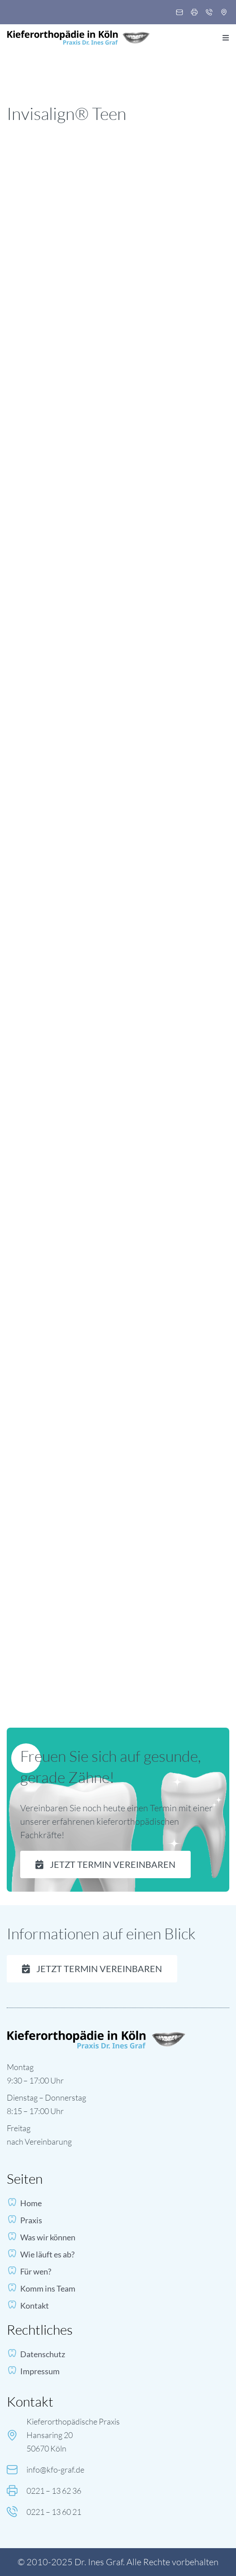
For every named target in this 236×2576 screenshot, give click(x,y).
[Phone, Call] (209, 13)
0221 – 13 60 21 (53, 2512)
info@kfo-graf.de (55, 2469)
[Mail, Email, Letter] (179, 13)
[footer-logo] (96, 2034)
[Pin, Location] (224, 13)
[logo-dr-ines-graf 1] (78, 34)
